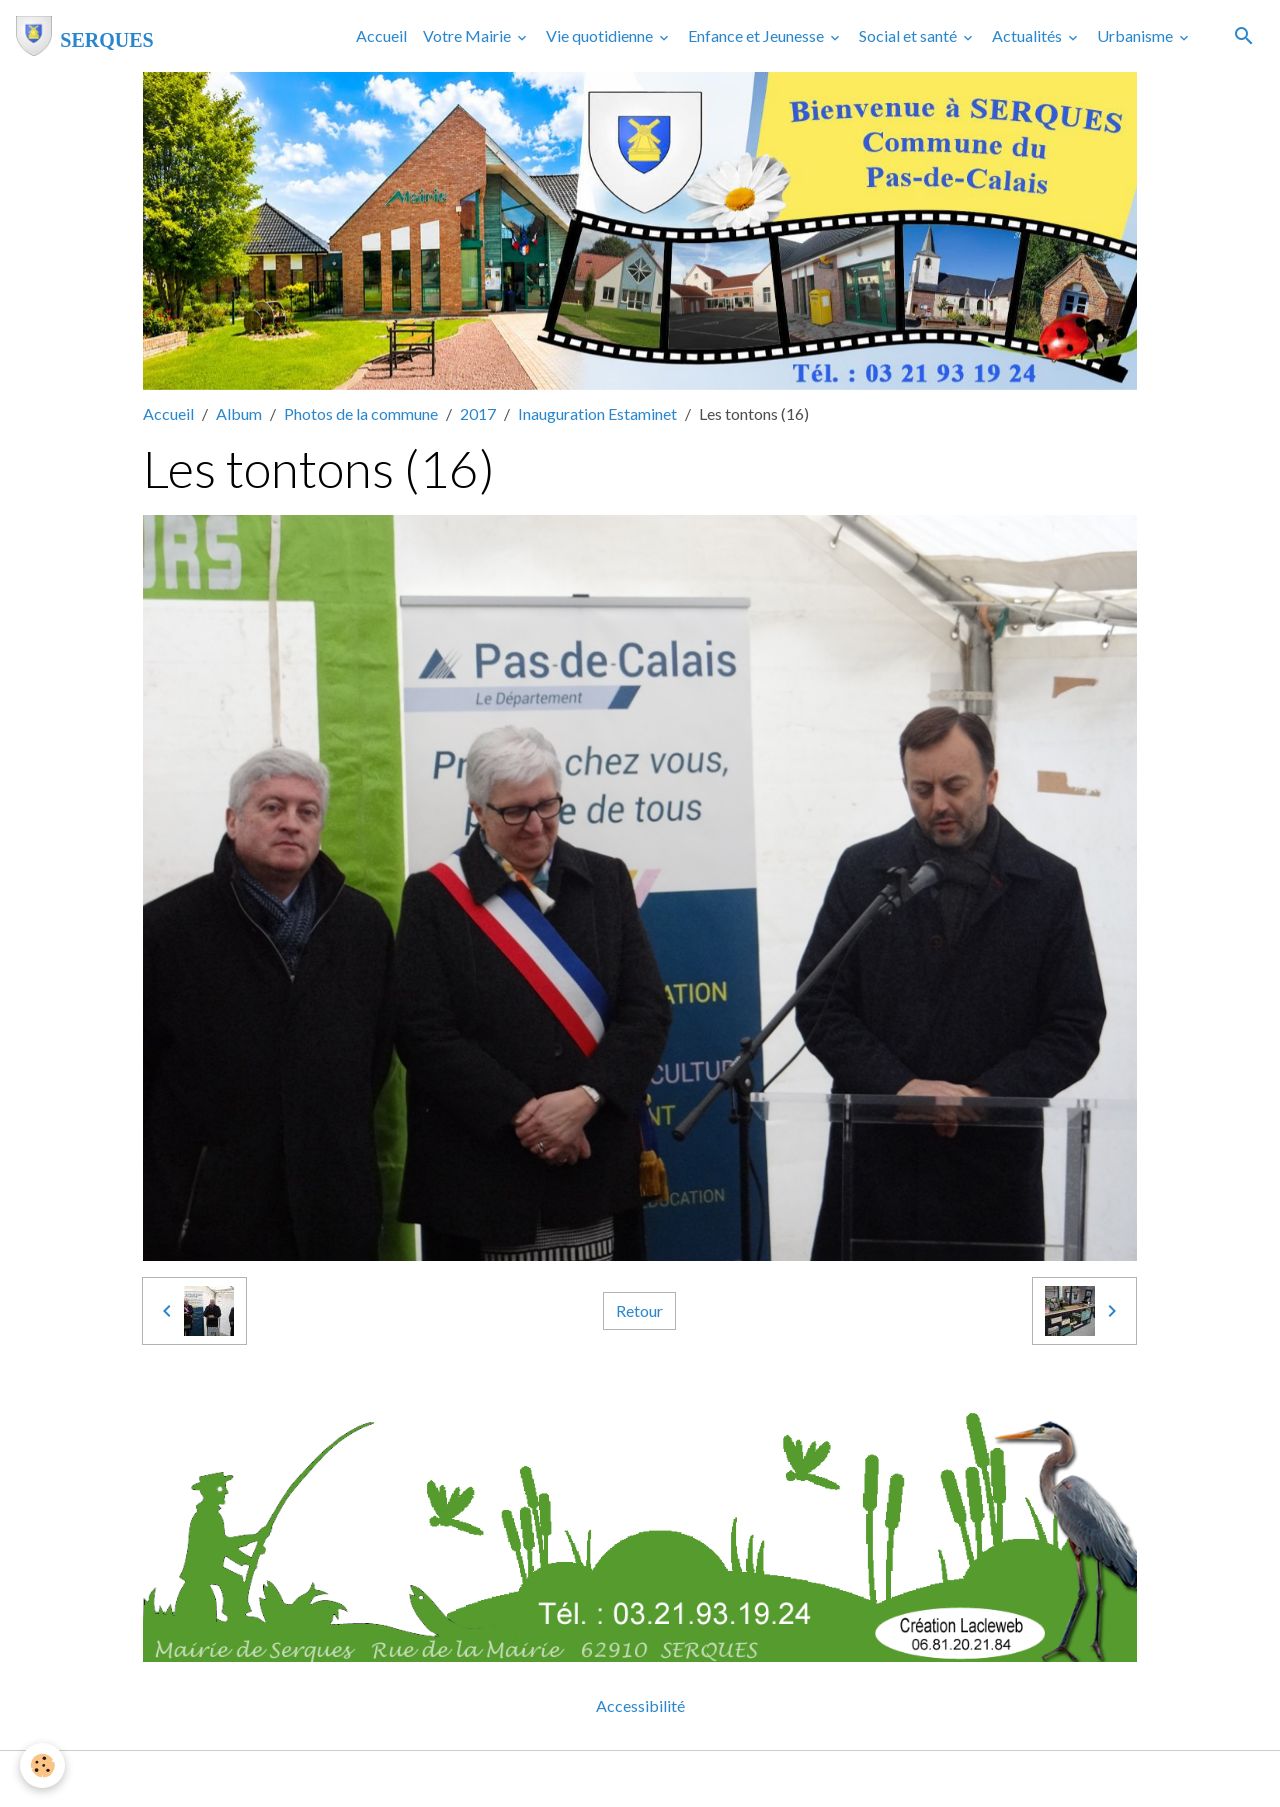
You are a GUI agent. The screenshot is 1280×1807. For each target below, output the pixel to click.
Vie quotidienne (601, 35)
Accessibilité (640, 1705)
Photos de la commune (361, 413)
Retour (639, 1310)
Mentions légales (560, 1778)
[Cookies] (42, 1765)
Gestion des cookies (709, 1778)
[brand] (85, 36)
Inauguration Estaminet (597, 413)
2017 (478, 413)
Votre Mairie (468, 35)
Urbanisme (1136, 35)
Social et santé (909, 35)
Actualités (1028, 35)
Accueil (381, 35)
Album (239, 413)
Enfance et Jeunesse (757, 35)
